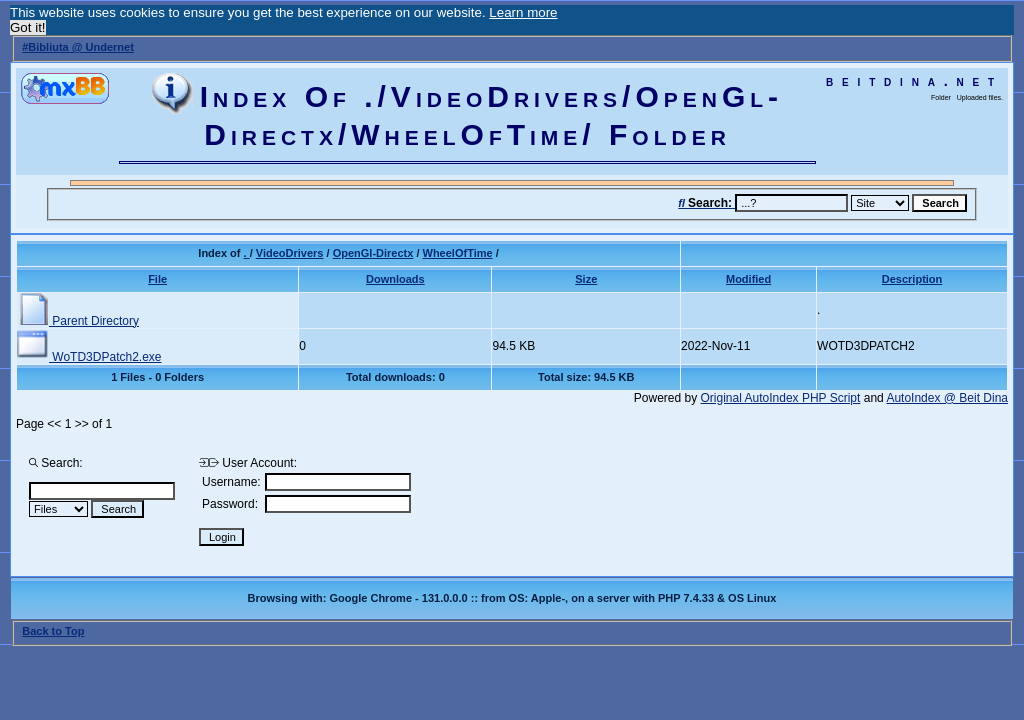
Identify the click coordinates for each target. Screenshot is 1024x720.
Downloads (395, 279)
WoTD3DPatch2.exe (89, 357)
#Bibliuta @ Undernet (78, 47)
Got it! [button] (28, 27)
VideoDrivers (290, 253)
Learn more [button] (523, 12)
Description (912, 279)
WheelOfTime (458, 253)
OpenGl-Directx (373, 253)
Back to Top (53, 631)
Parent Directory (78, 321)
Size (586, 279)
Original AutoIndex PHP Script (781, 398)
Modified (748, 279)
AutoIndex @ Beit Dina (947, 398)
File (157, 279)
